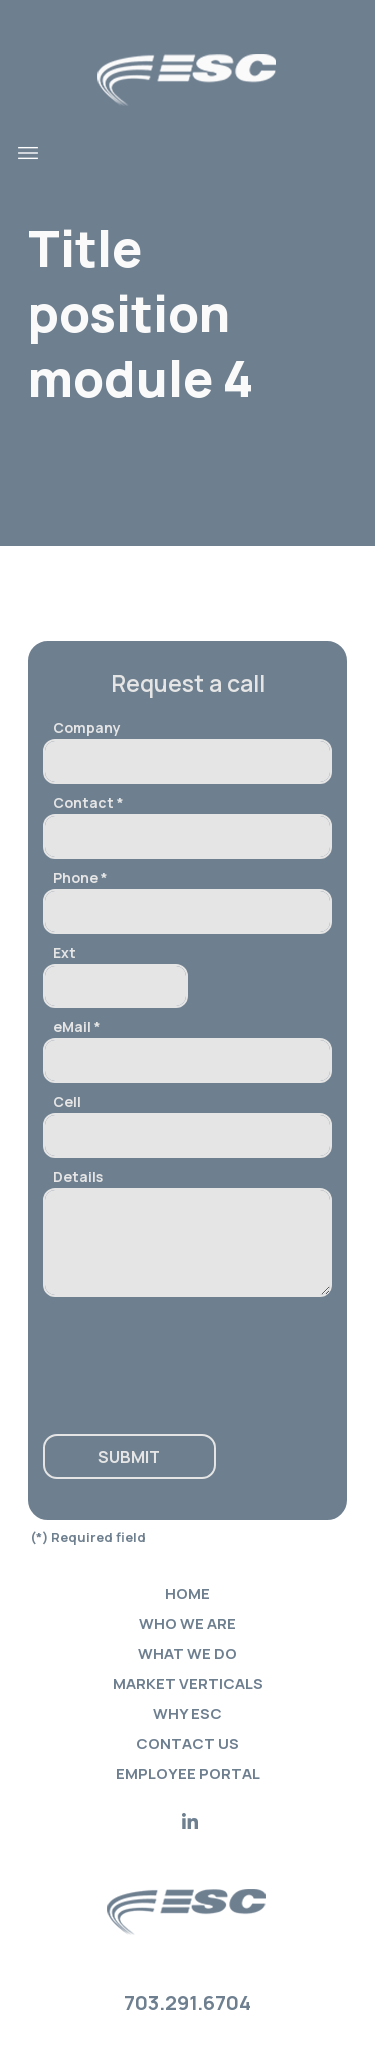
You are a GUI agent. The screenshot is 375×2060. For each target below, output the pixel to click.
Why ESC (187, 1713)
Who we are (187, 1623)
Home (187, 1593)
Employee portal (188, 1773)
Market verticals (188, 1683)
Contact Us (187, 1743)
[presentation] (164, 1356)
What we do (187, 1653)
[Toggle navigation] (28, 153)
